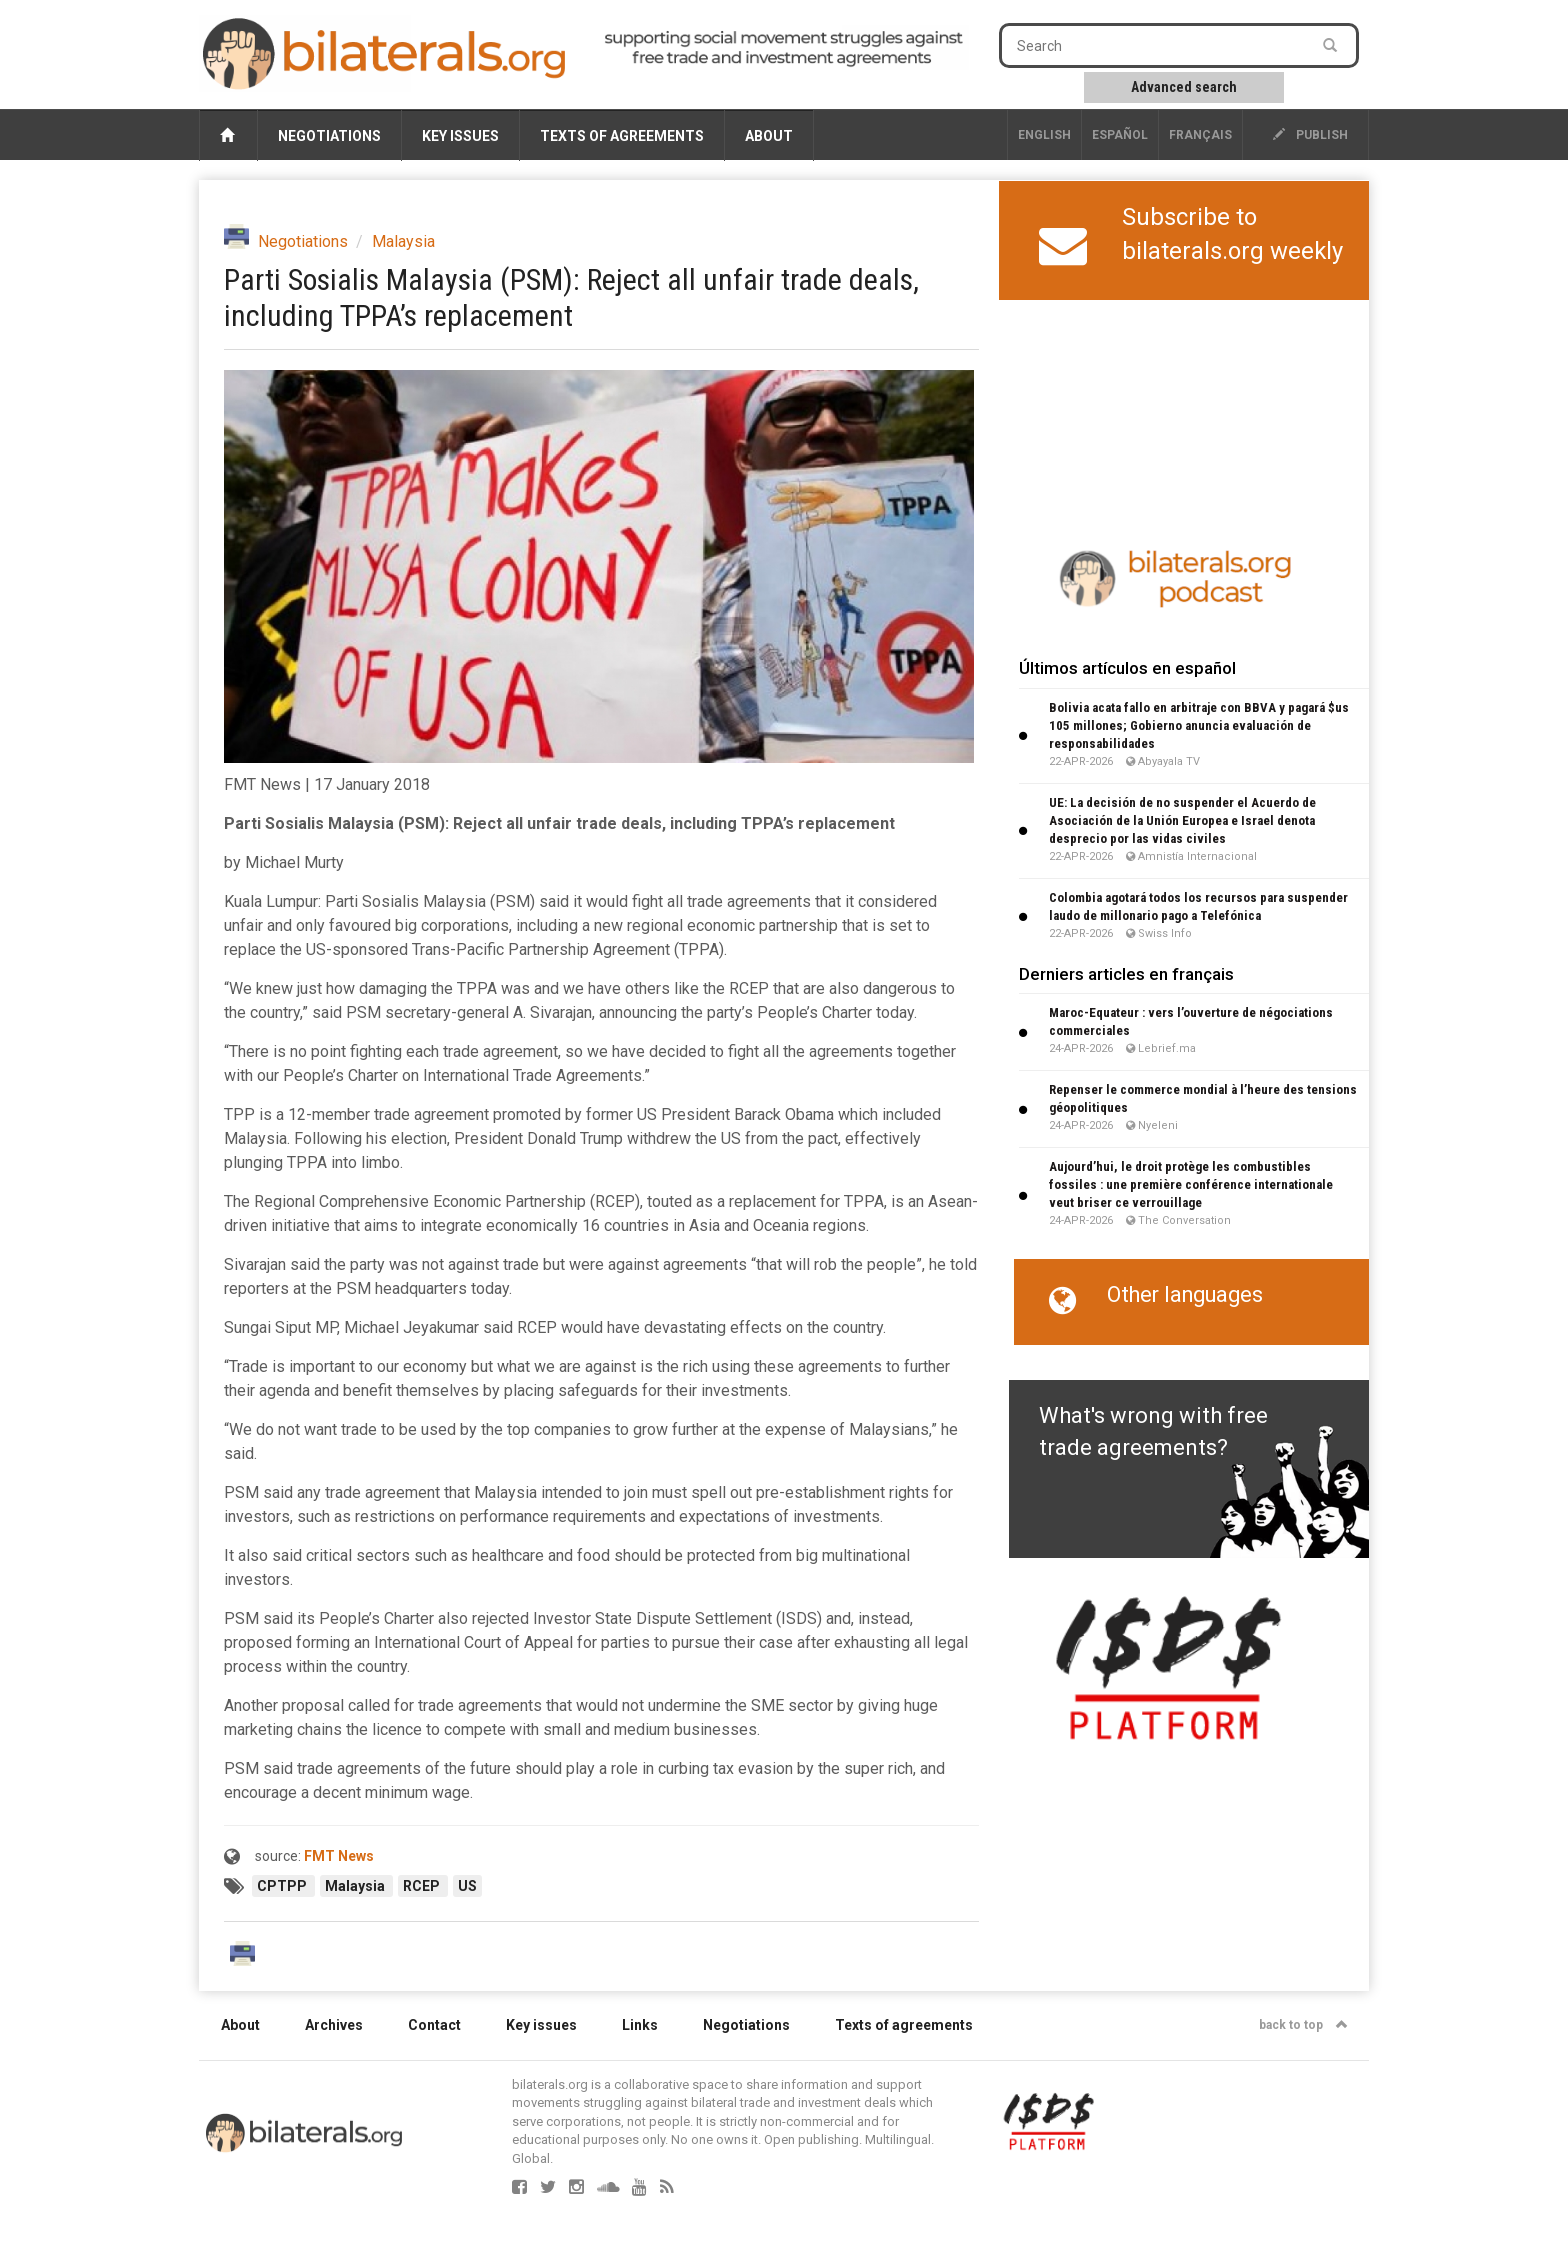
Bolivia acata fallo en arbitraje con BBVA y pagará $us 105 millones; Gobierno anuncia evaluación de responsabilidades (1199, 725)
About (769, 136)
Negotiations (329, 136)
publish (1310, 135)
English (1044, 135)
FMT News (339, 1856)
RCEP (423, 1886)
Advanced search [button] (1184, 87)
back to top (1303, 2025)
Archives (334, 2025)
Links (640, 2025)
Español (1120, 135)
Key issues (460, 136)
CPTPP (283, 1886)
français (1200, 135)
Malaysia (403, 241)
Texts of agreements (622, 136)
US (467, 1886)
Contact (434, 2025)
